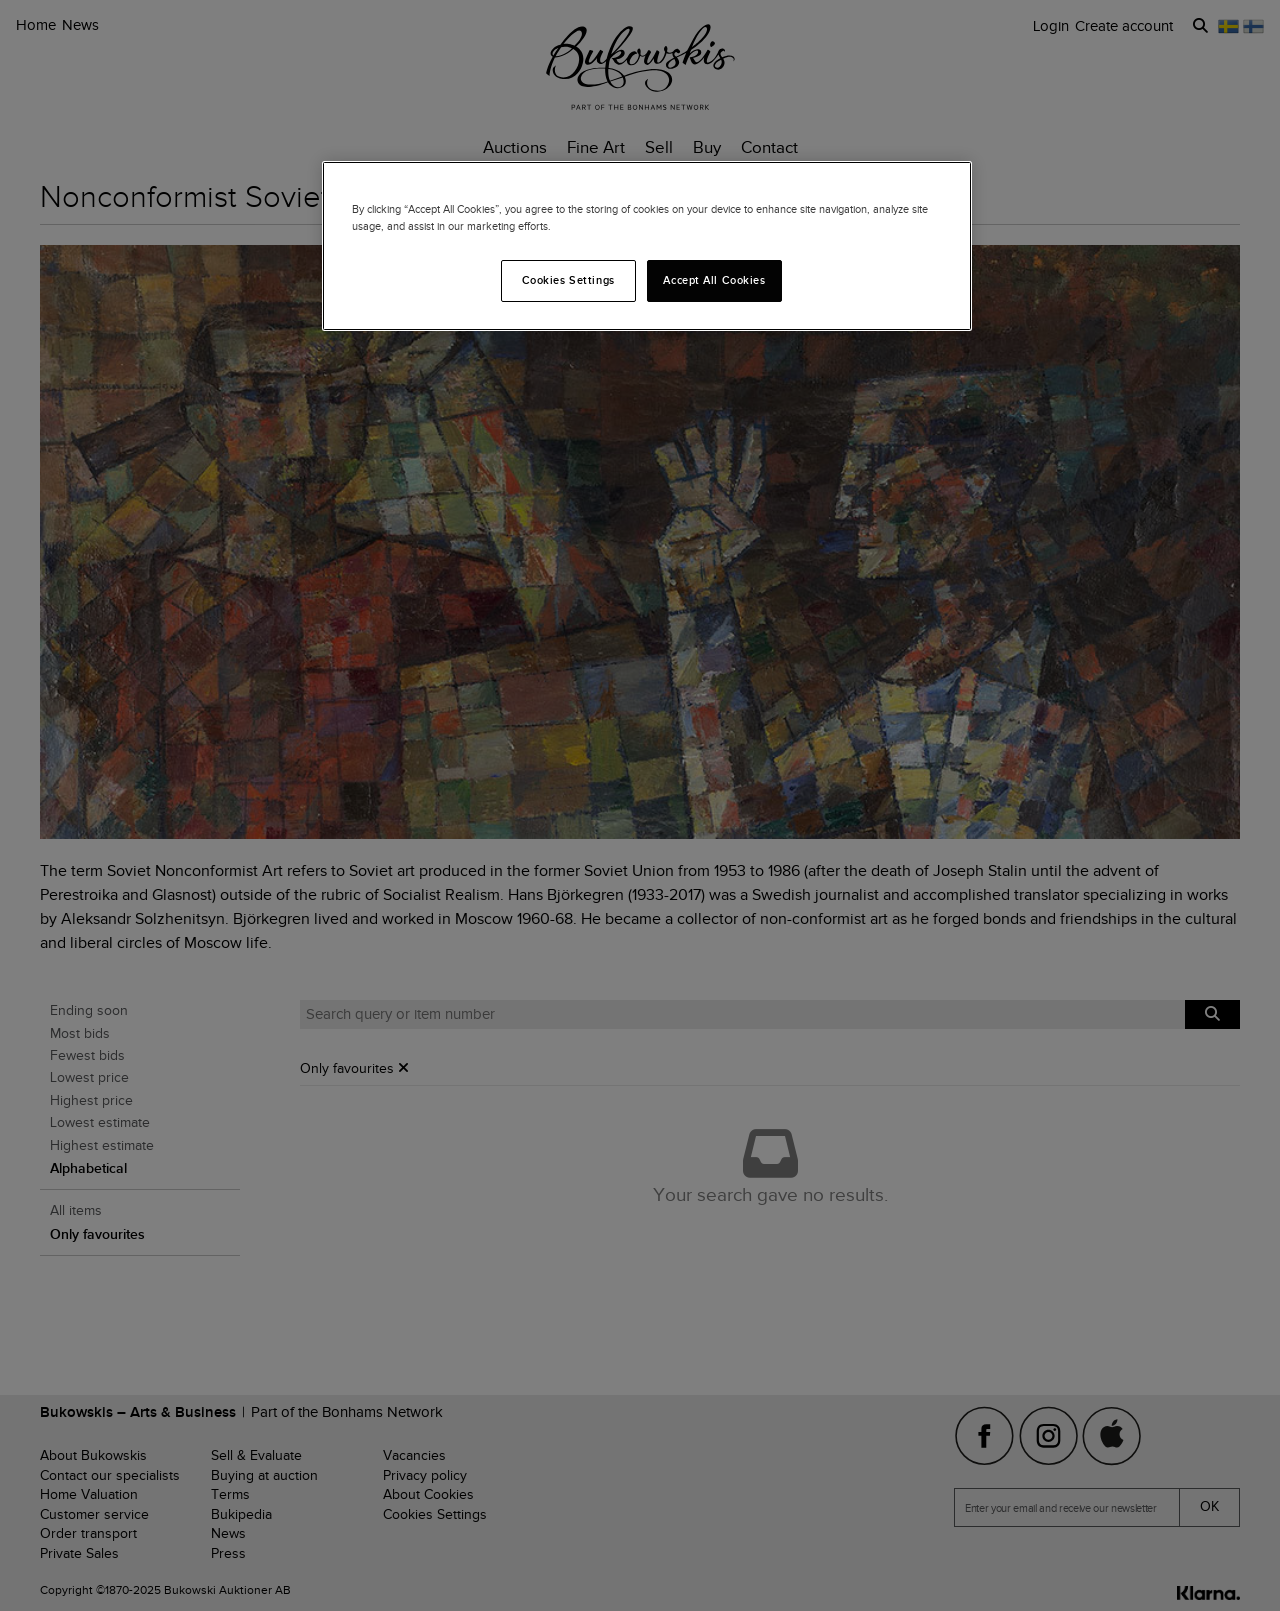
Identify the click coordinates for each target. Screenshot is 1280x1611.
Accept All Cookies (714, 280)
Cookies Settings (568, 280)
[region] (647, 246)
